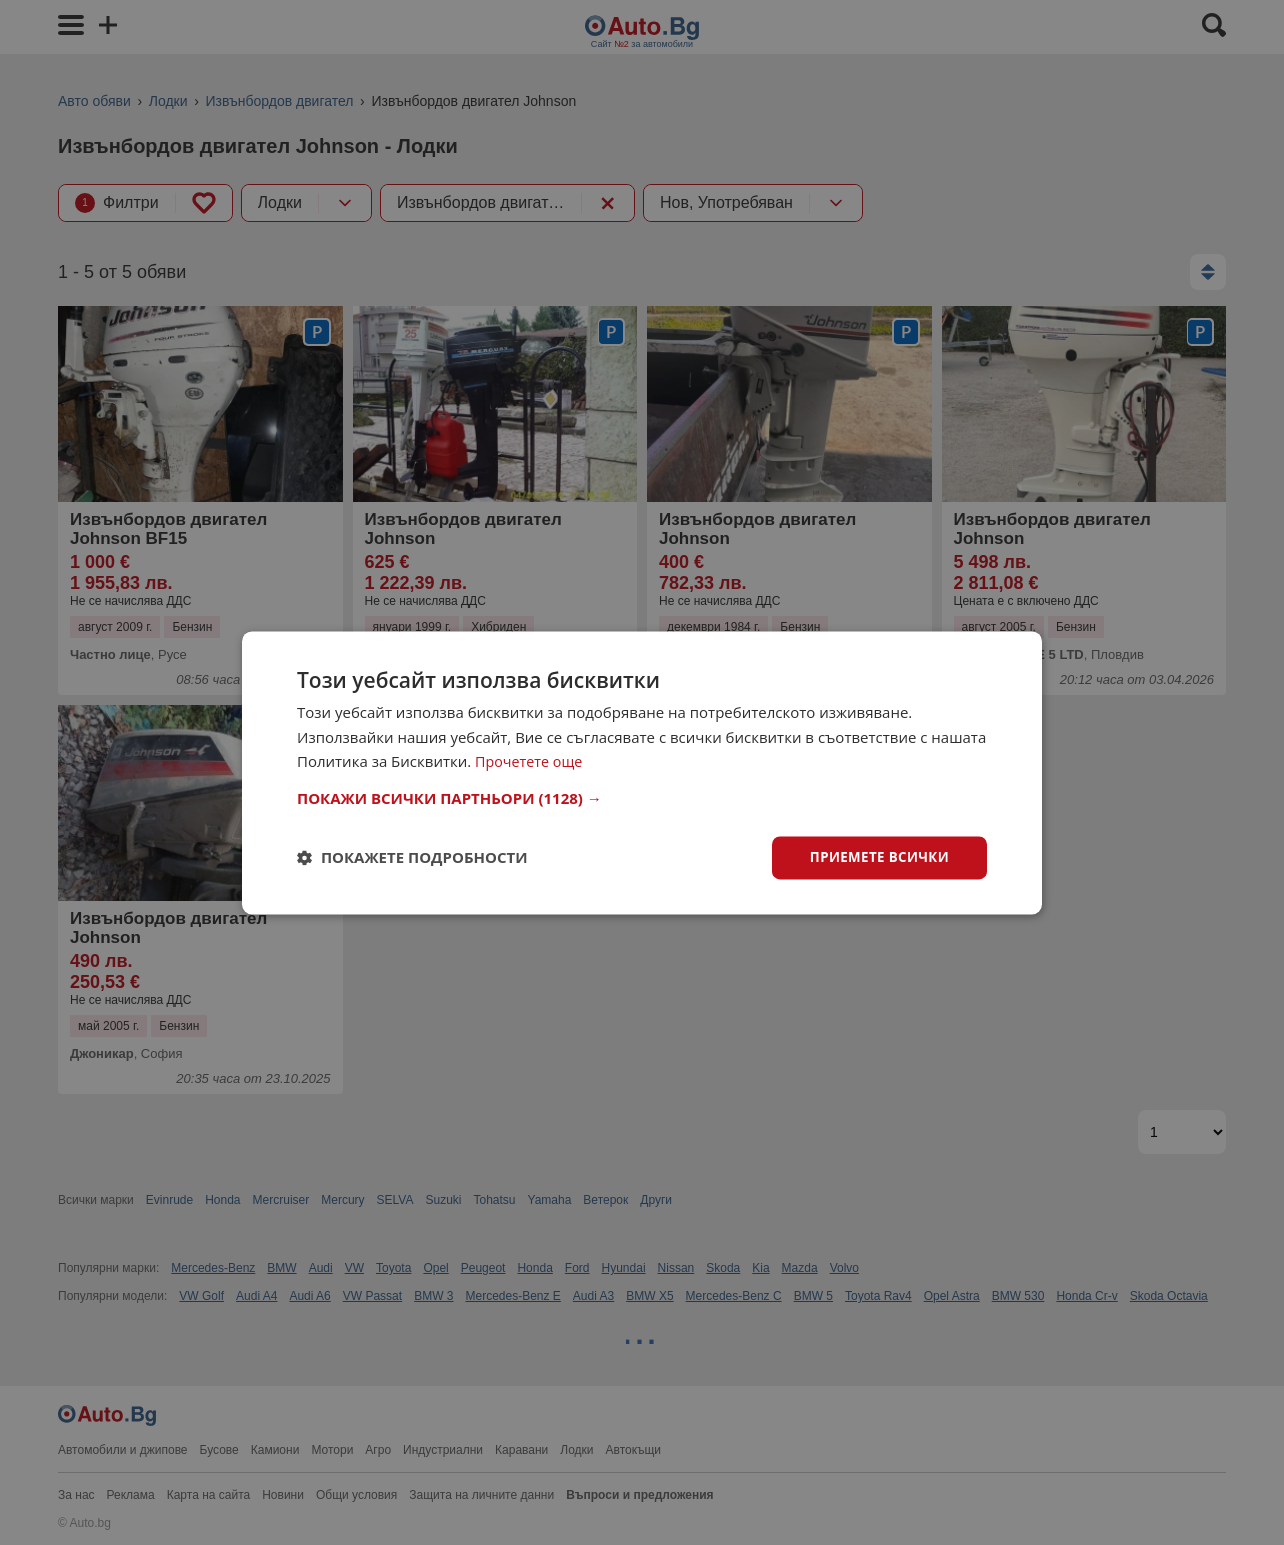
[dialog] (642, 772)
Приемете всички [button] (876, 856)
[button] (642, 797)
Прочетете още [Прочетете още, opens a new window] (531, 761)
